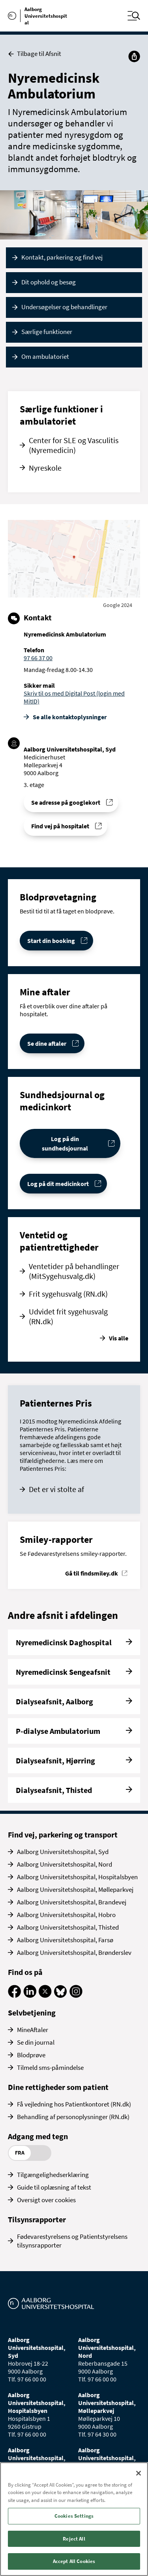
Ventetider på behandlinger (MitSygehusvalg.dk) (74, 1271)
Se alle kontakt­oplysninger (70, 717)
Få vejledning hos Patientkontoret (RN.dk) (74, 2104)
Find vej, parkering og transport (63, 1834)
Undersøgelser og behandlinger (64, 307)
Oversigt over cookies (46, 2200)
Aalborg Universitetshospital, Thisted (68, 1927)
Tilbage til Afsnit (34, 53)
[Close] (138, 2473)
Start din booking (51, 941)
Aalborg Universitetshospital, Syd (63, 1851)
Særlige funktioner (46, 331)
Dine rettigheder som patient (58, 2087)
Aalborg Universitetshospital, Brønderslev (74, 1952)
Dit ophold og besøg (48, 282)
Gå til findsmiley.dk (91, 1573)
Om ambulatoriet (45, 356)
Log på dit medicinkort (58, 1184)
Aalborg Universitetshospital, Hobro (66, 1914)
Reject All (74, 2538)
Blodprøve (31, 2055)
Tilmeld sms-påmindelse (50, 2067)
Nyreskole (45, 468)
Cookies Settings (74, 2516)
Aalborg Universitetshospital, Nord (64, 1864)
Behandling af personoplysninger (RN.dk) (73, 2116)
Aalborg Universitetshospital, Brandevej (71, 1902)
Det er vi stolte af (56, 1489)
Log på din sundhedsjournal (65, 1143)
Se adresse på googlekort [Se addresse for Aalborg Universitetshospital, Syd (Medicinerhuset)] (65, 802)
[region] (74, 2519)
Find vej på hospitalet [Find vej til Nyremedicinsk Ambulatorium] (60, 826)
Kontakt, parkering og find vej (62, 257)
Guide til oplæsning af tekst (54, 2187)
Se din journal (35, 2042)
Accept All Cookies (74, 2561)
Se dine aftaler (46, 1043)
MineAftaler (32, 2029)
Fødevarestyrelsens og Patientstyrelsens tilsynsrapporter (72, 2240)
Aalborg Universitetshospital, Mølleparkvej (75, 1889)
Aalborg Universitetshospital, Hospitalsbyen (77, 1877)
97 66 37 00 (38, 658)
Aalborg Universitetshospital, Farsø (65, 1940)
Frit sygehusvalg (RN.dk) (68, 1294)
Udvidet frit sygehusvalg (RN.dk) (68, 1316)
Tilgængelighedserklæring (53, 2174)
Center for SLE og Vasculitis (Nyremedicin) (73, 445)
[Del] (134, 56)
